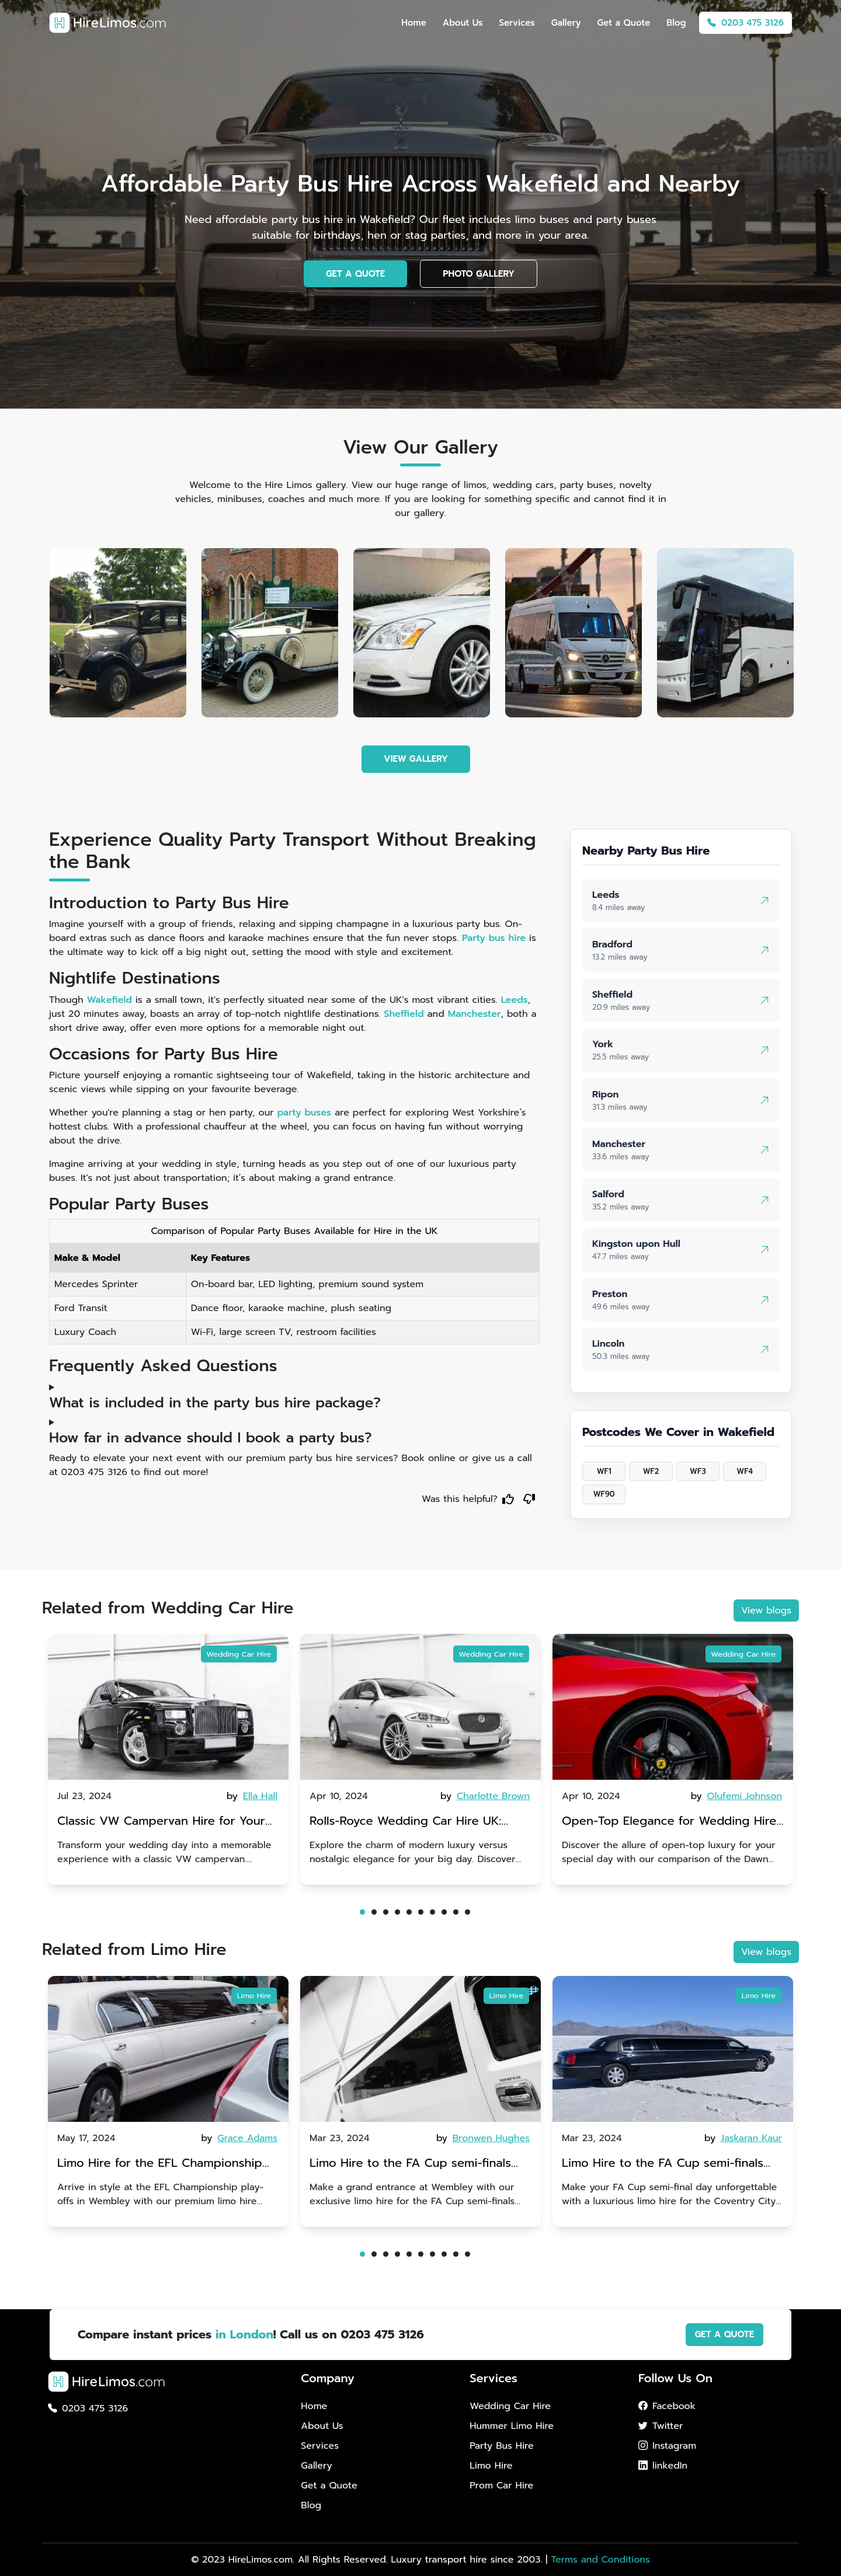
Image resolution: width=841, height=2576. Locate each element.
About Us (463, 22)
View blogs (766, 1611)
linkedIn (662, 2466)
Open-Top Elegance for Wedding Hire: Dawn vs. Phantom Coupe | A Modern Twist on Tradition (670, 1822)
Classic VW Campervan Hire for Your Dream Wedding (161, 1822)
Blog (676, 22)
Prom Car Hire (501, 2486)
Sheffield (403, 1014)
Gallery (566, 22)
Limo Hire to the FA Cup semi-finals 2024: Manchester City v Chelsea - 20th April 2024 (410, 2164)
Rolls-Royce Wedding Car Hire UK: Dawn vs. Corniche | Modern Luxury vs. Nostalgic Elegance (419, 1822)
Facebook (667, 2406)
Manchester (474, 1014)
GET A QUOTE (355, 273)
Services (516, 22)
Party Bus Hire (501, 2446)
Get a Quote (624, 22)
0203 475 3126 (745, 22)
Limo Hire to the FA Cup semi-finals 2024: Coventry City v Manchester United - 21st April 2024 (662, 2164)
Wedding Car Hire (238, 1654)
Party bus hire (494, 938)
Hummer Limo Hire (512, 2426)
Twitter (660, 2426)
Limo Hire (254, 1995)
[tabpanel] (168, 1759)
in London (244, 2334)
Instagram (667, 2446)
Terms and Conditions (600, 2560)
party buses (304, 1113)
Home (413, 22)
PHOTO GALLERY (479, 273)
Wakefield (109, 1000)
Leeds (514, 1000)
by (253, 1796)
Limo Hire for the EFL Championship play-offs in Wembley (159, 2164)
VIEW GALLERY (416, 758)
